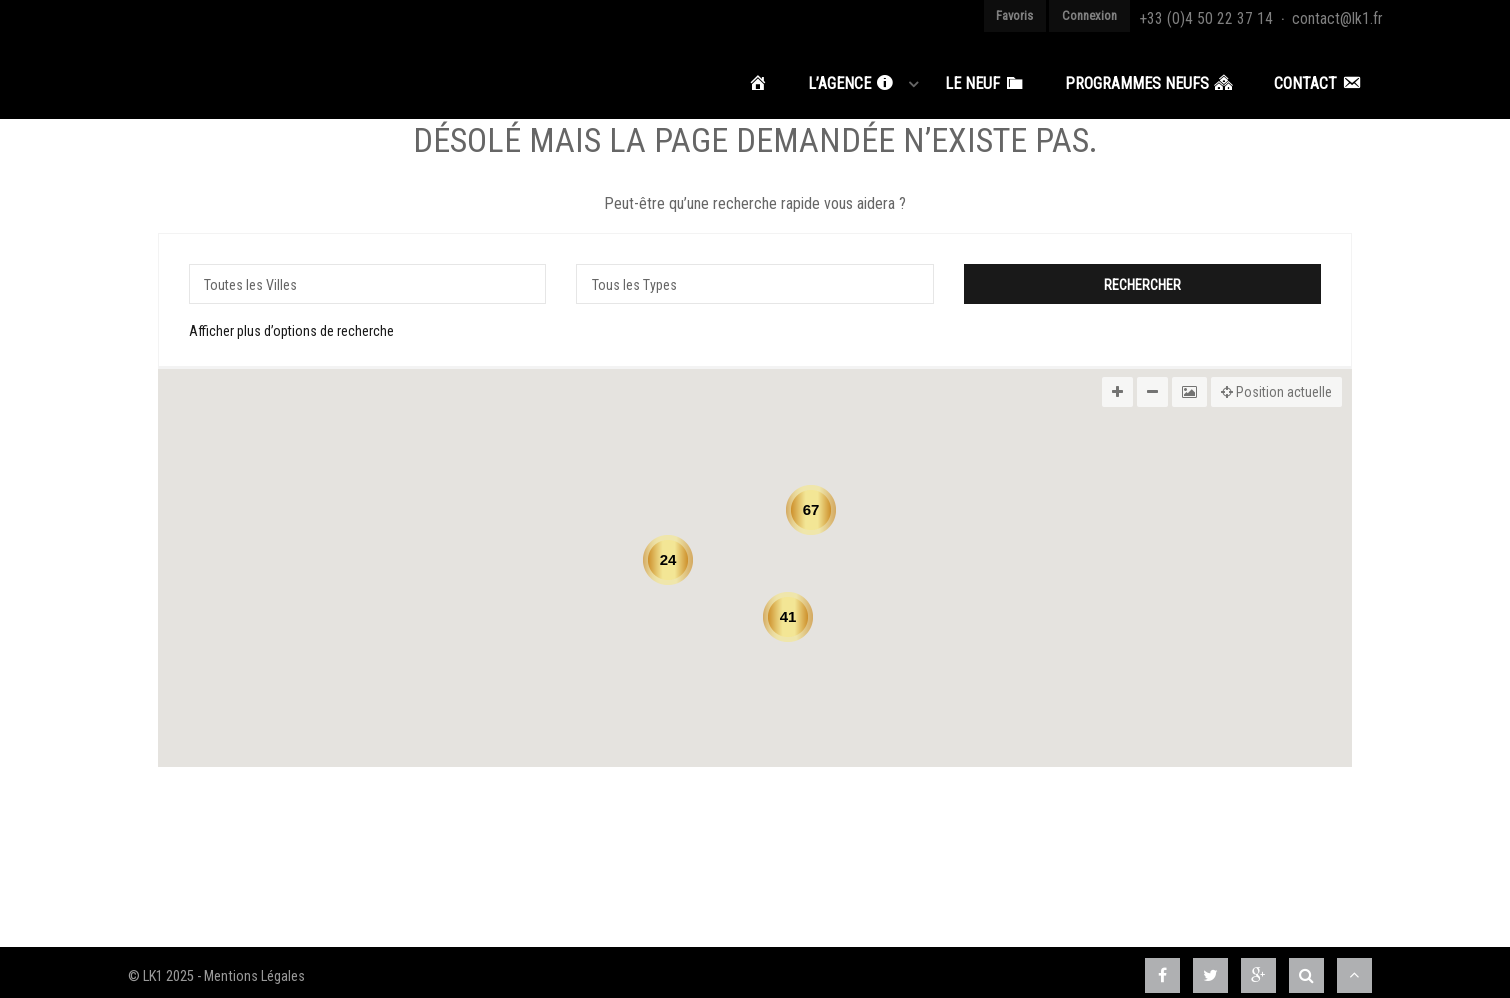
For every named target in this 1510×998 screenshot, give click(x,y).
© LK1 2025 (161, 967)
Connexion (1134, 15)
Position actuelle (1276, 383)
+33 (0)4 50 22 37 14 (1236, 15)
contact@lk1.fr (1344, 15)
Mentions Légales (254, 967)
